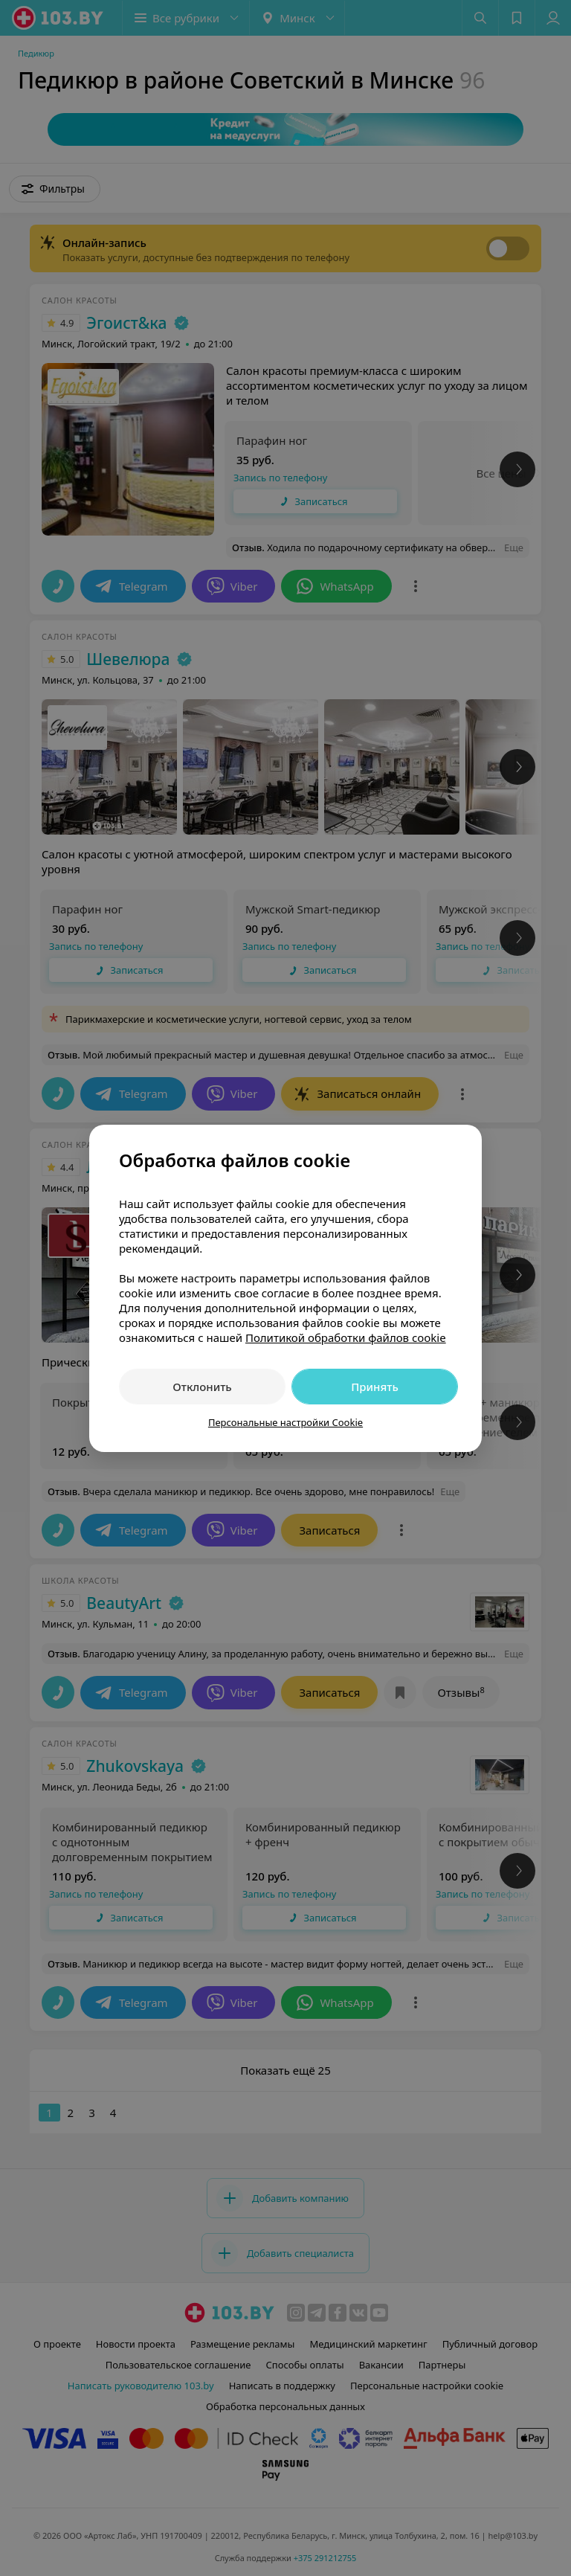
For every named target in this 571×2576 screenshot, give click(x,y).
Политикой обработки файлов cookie (345, 1337)
